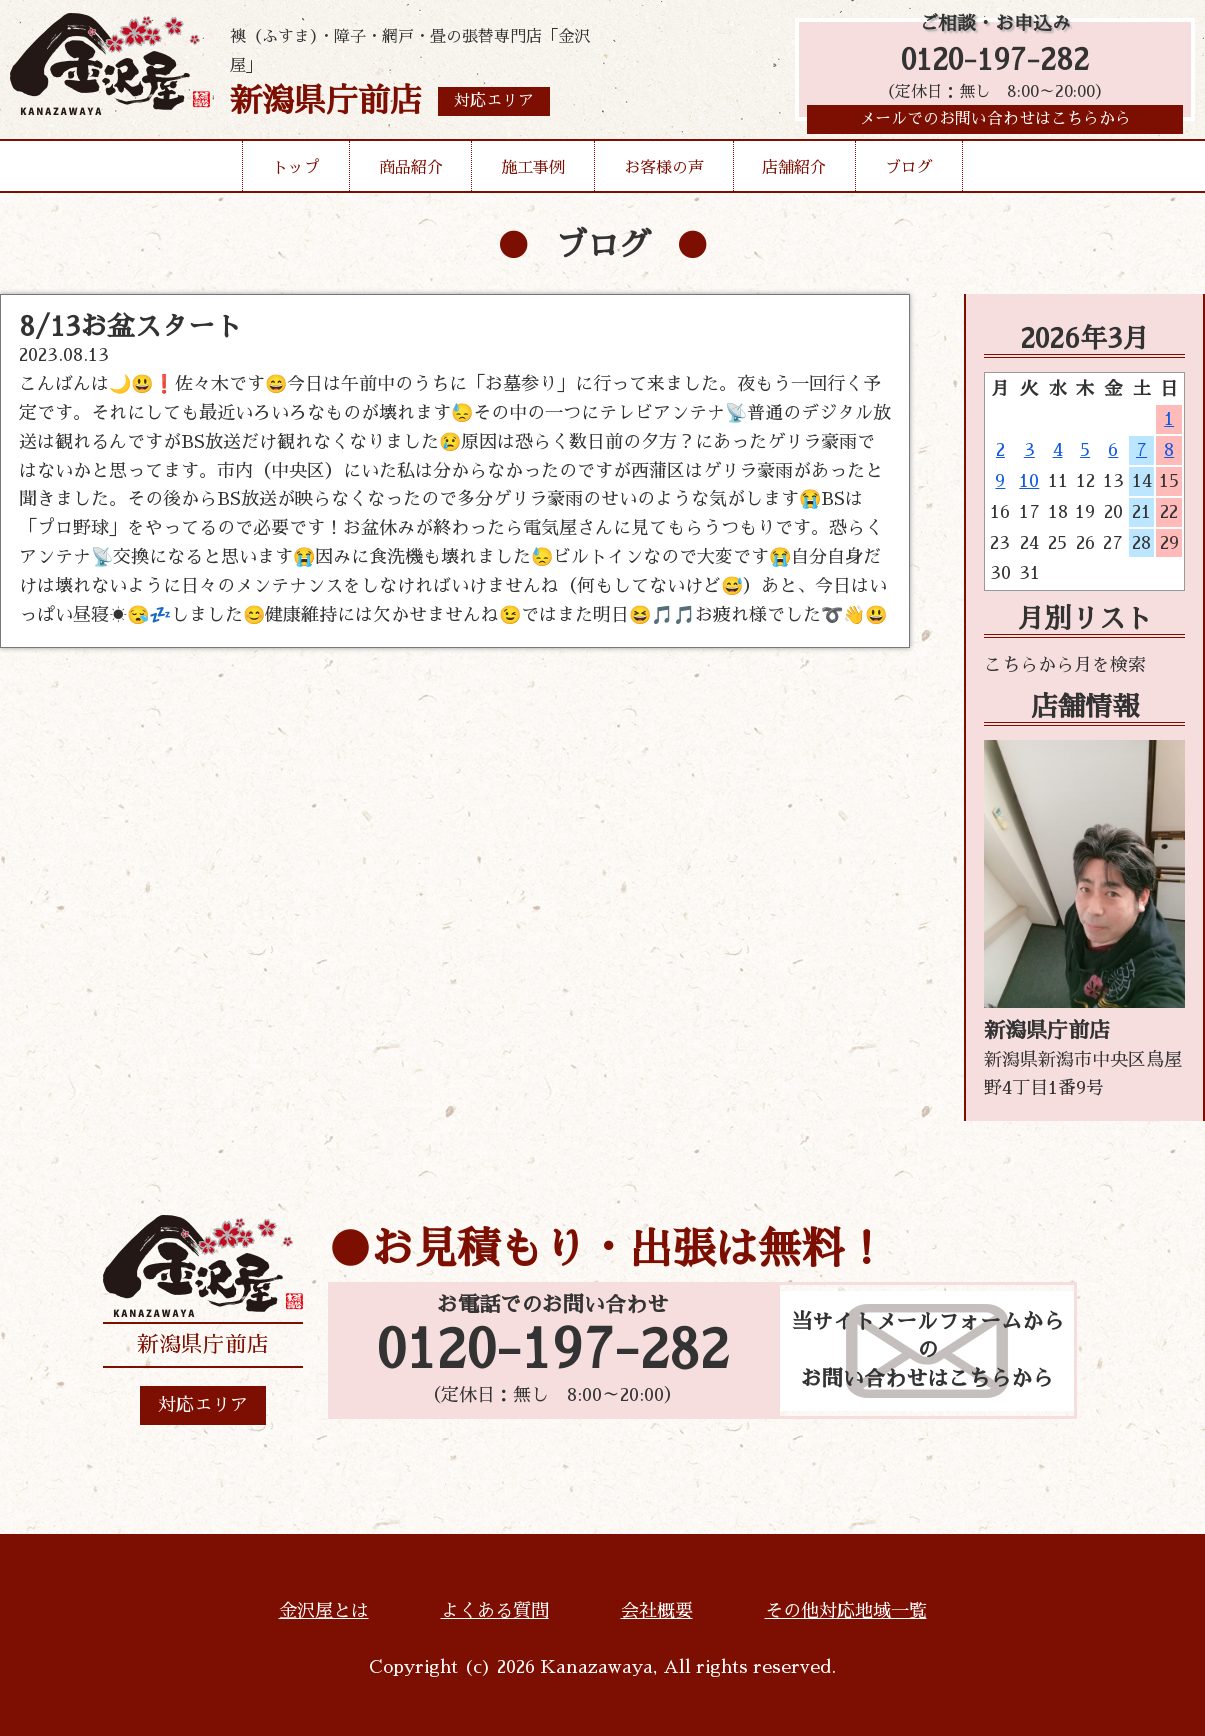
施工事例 (533, 174)
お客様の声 (664, 174)
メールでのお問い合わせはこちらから (995, 125)
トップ (296, 174)
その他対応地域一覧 (846, 1611)
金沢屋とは (324, 1611)
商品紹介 (411, 174)
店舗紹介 (794, 174)
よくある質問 (495, 1611)
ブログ (909, 174)
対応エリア (203, 1405)
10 (1029, 481)
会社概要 (657, 1611)
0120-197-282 (995, 62)
